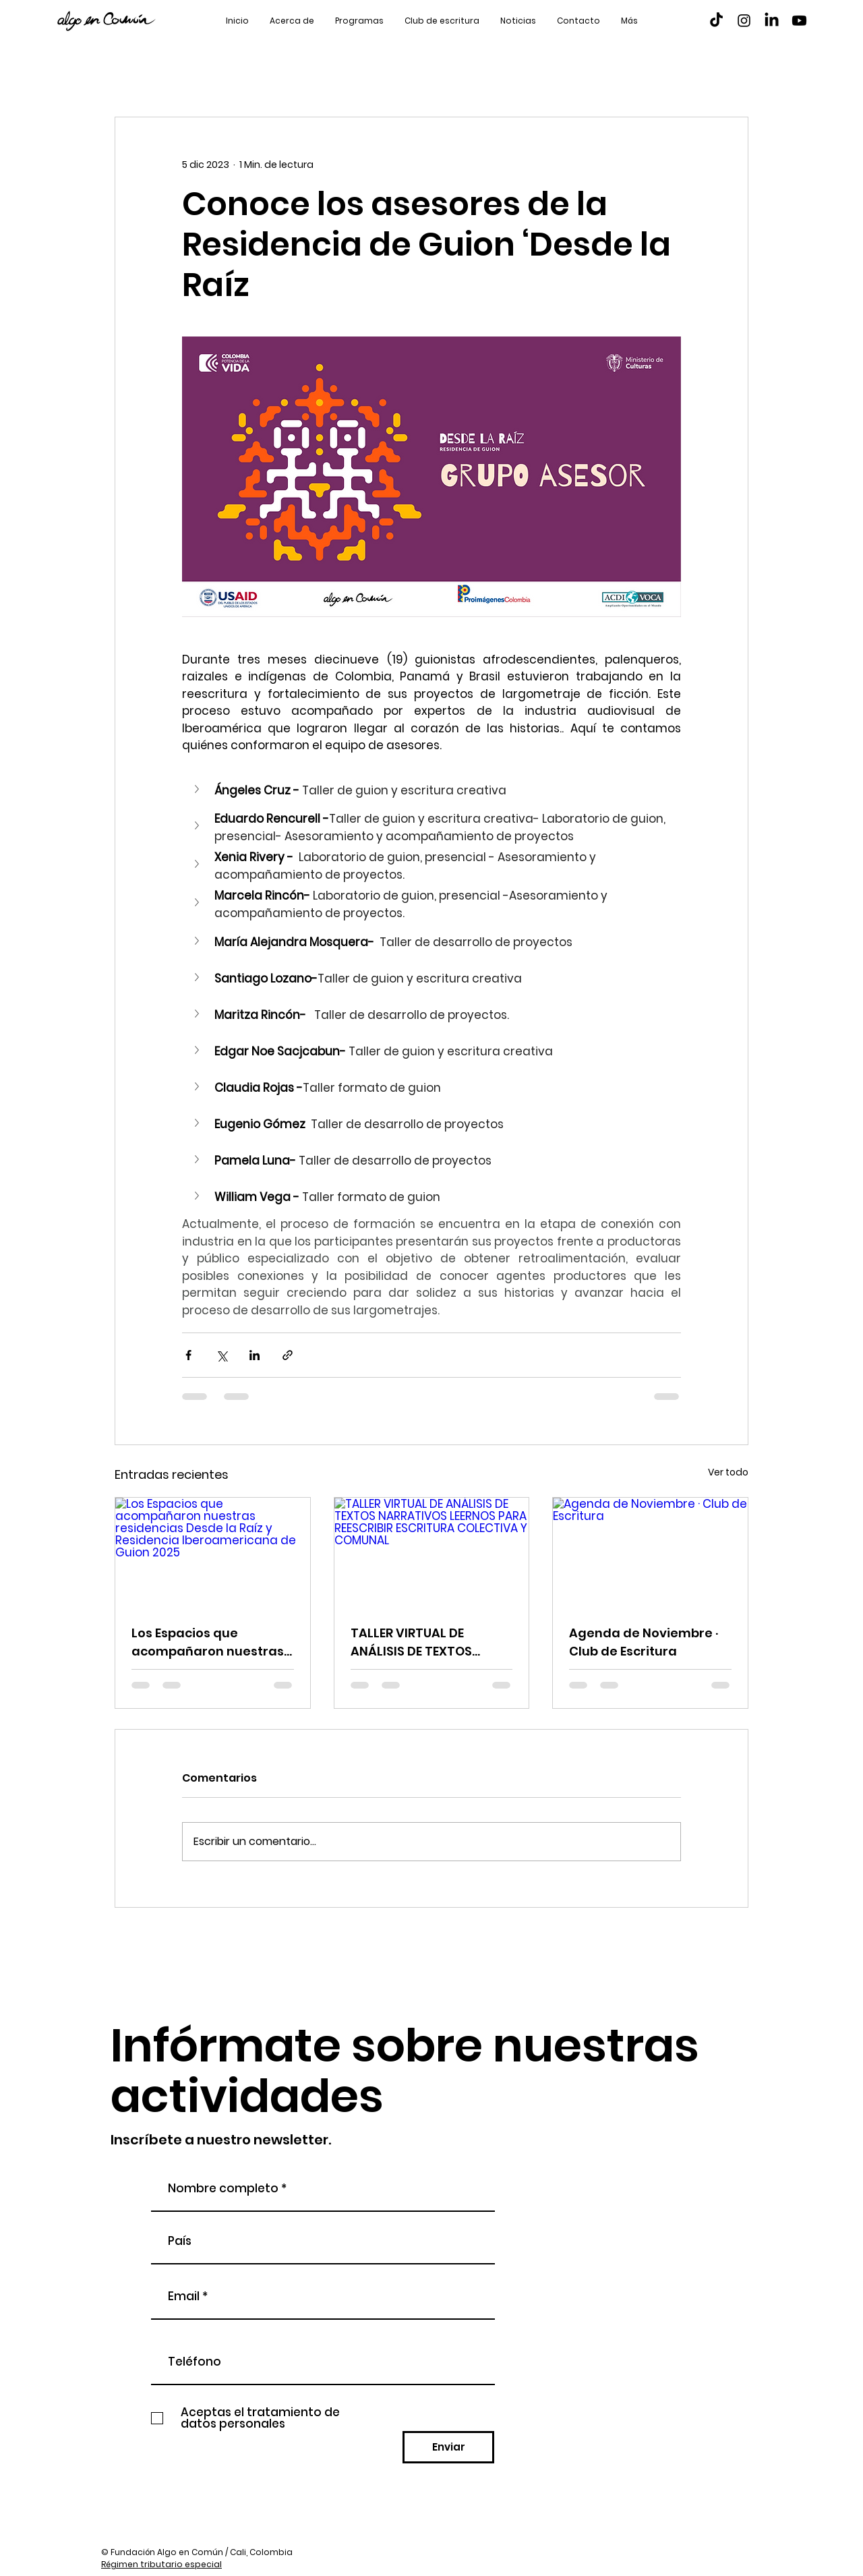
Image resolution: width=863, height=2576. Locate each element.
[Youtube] (799, 20)
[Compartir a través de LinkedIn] (254, 1355)
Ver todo (728, 1472)
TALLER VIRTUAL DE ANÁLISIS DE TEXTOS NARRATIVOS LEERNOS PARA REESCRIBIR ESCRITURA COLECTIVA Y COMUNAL (423, 1642)
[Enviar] (448, 2447)
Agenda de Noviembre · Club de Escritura (643, 1642)
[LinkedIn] (771, 20)
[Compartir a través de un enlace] (287, 1355)
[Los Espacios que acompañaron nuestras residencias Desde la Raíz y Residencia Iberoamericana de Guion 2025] (212, 1552)
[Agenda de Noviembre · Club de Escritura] (650, 1552)
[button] (198, 789)
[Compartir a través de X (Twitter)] (221, 1355)
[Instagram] (744, 20)
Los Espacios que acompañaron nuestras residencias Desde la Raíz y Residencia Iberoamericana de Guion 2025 (212, 1642)
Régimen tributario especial (161, 2564)
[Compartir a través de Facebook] (188, 1355)
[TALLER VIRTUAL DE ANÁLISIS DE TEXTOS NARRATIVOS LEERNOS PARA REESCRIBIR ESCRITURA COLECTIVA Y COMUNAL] (431, 1552)
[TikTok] (716, 20)
